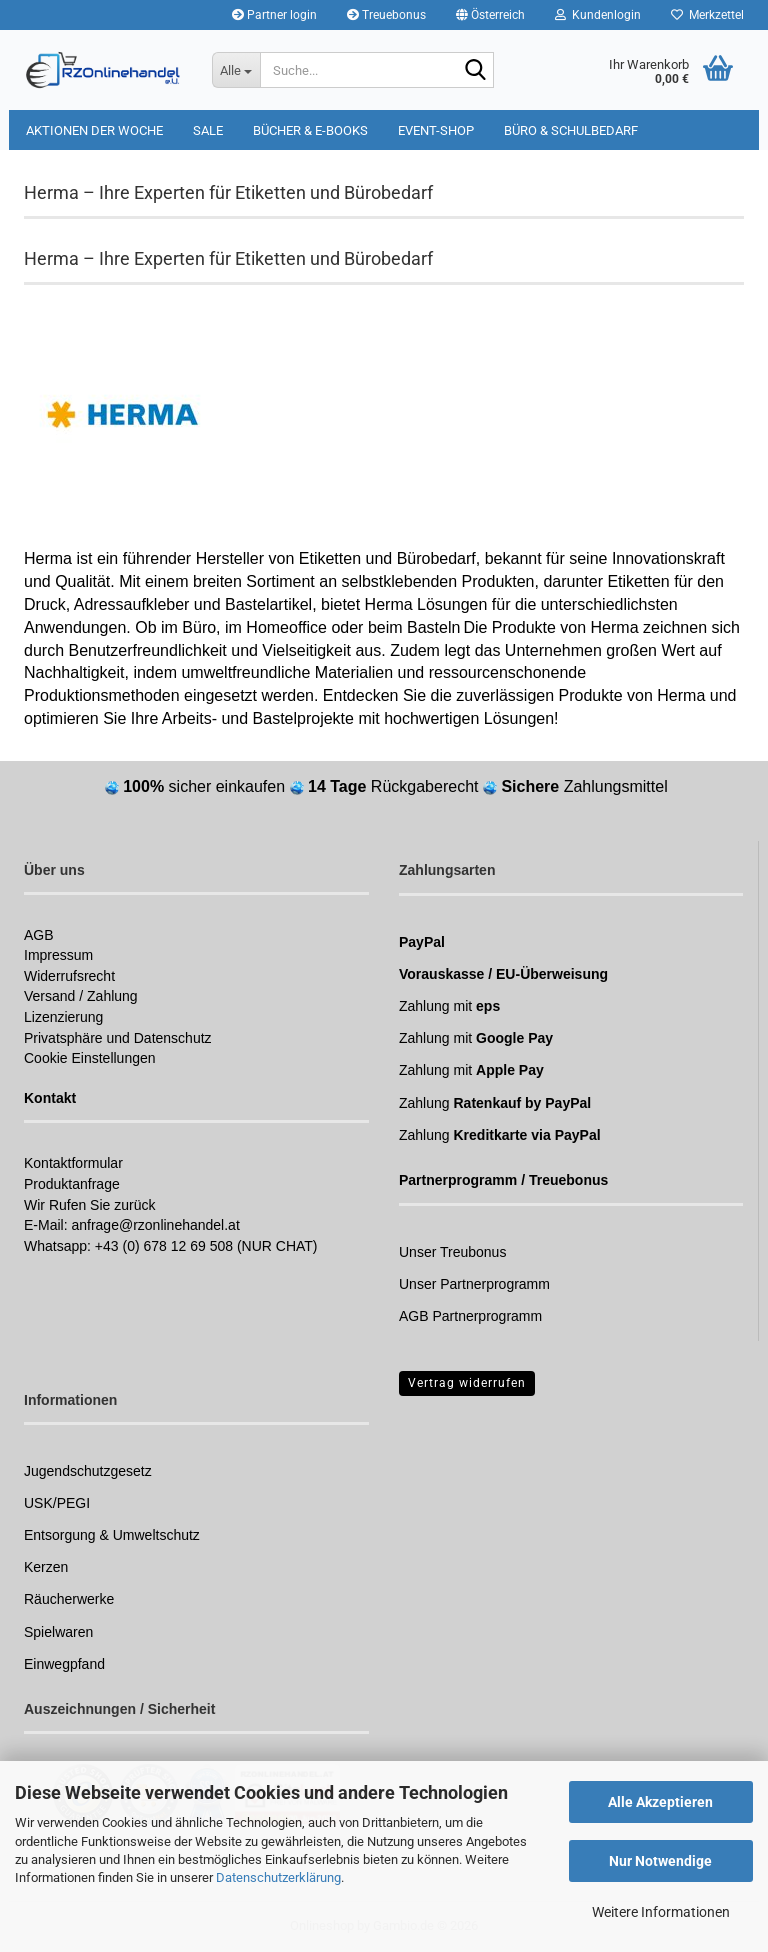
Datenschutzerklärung (278, 1877)
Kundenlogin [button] (598, 15)
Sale (208, 130)
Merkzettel (707, 15)
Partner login (274, 15)
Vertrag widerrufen (467, 1383)
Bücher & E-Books (310, 130)
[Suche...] (236, 70)
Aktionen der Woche (94, 130)
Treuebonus (386, 15)
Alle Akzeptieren (660, 1802)
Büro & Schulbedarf (571, 130)
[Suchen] (475, 71)
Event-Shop (436, 130)
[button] (490, 15)
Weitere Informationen (661, 1912)
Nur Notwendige (660, 1861)
